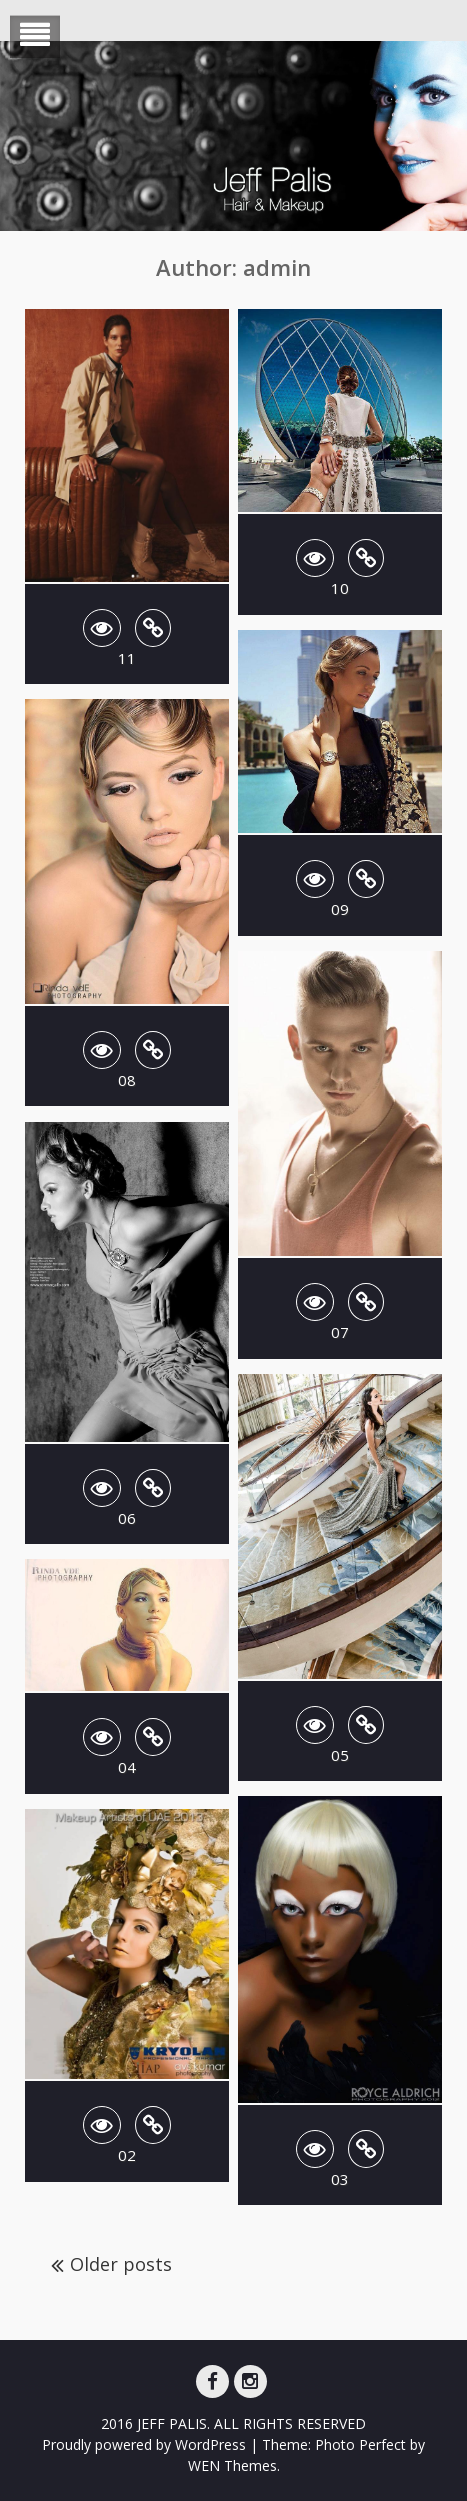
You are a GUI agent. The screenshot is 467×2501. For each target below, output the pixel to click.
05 (340, 1755)
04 (127, 1767)
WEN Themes (232, 2465)
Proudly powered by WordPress (144, 2444)
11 (127, 658)
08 (127, 1080)
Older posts (121, 2264)
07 (340, 1332)
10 (340, 588)
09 (340, 909)
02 (127, 2155)
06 (127, 1518)
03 (340, 2179)
